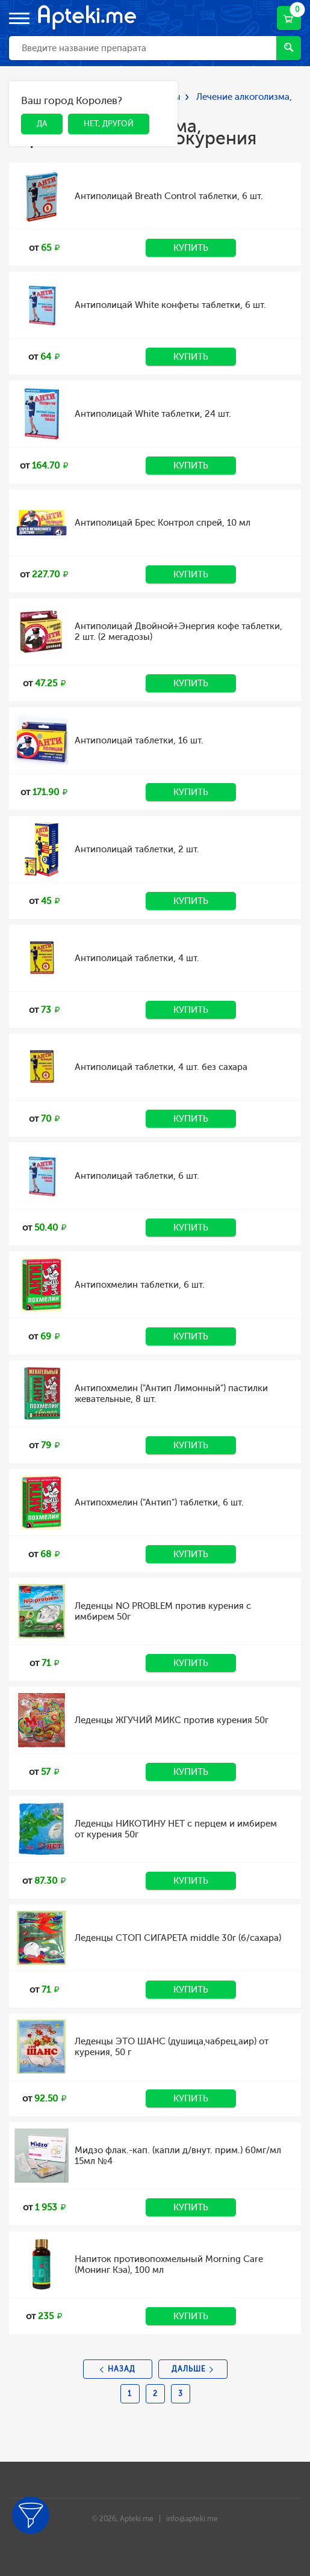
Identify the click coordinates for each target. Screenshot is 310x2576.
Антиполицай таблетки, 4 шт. (137, 958)
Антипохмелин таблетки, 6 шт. (140, 1284)
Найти (288, 47)
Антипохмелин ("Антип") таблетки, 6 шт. (159, 1502)
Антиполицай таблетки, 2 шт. (137, 849)
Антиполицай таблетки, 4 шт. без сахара (161, 1067)
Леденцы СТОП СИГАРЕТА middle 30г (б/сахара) (178, 1937)
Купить (190, 247)
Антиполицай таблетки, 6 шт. (137, 1175)
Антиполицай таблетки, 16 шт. (139, 740)
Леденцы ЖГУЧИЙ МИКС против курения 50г (171, 1720)
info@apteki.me (192, 2519)
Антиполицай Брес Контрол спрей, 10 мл (162, 522)
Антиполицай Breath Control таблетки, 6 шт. (169, 196)
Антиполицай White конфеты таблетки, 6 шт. (170, 305)
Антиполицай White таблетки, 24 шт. (153, 413)
